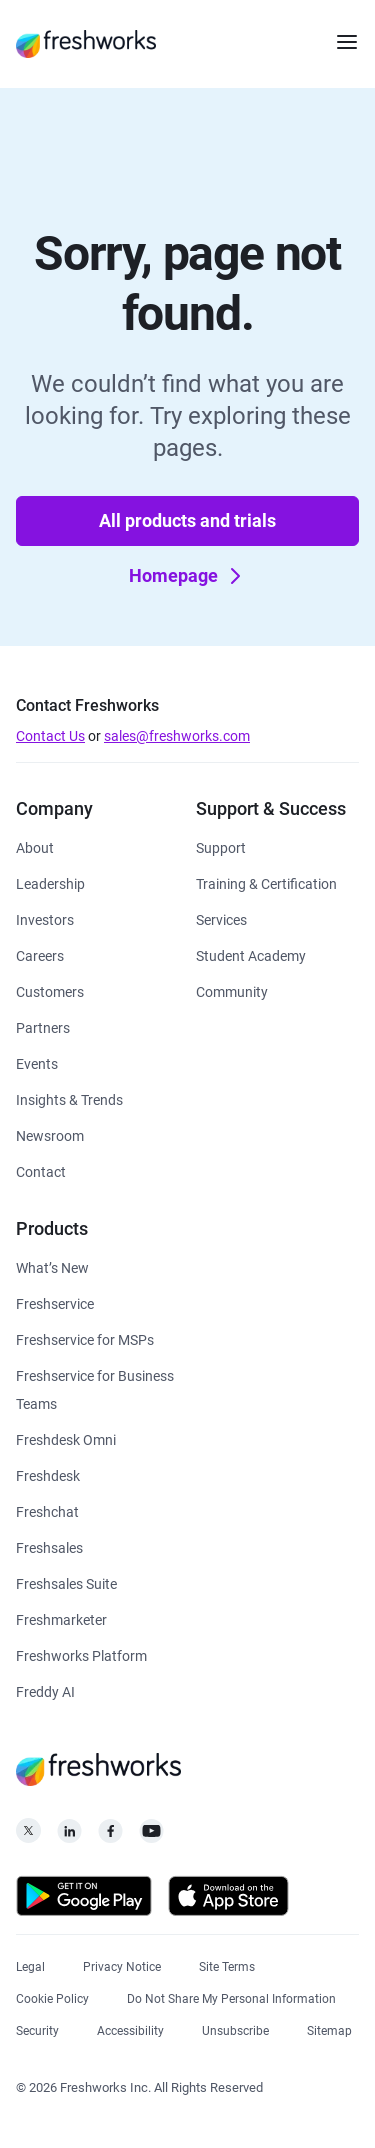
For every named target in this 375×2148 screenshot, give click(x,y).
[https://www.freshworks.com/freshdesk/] (48, 1474)
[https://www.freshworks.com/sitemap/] (329, 2028)
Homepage (189, 576)
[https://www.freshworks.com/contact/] (41, 1170)
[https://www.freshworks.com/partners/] (43, 1026)
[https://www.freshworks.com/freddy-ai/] (45, 1690)
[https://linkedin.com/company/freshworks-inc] (69, 1836)
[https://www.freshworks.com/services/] (221, 918)
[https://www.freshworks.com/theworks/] (69, 1098)
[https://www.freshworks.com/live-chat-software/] (47, 1510)
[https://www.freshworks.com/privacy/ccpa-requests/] (231, 1996)
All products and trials (187, 520)
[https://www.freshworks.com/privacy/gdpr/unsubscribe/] (235, 2028)
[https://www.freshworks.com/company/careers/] (40, 954)
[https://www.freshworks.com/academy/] (266, 882)
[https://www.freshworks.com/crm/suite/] (66, 1582)
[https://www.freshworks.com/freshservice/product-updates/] (52, 1266)
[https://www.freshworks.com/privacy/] (122, 1964)
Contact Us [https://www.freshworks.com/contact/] (50, 736)
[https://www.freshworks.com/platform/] (81, 1654)
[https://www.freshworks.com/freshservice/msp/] (85, 1338)
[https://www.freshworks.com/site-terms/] (227, 1964)
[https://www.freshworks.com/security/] (37, 2028)
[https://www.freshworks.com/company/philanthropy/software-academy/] (251, 954)
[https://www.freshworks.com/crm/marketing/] (61, 1618)
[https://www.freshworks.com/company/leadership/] (50, 882)
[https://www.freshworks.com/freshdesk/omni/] (66, 1438)
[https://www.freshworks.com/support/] (221, 846)
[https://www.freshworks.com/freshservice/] (55, 1302)
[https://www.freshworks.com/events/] (37, 1062)
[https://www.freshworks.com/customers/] (50, 990)
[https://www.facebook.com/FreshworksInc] (110, 1836)
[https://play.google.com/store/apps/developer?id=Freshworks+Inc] (84, 1899)
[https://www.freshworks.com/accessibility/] (130, 2028)
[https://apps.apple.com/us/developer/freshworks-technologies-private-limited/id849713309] (228, 1899)
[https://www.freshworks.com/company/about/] (35, 846)
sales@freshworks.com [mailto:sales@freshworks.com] (177, 736)
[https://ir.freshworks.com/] (45, 918)
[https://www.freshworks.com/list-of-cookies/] (52, 1996)
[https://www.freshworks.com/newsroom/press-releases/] (50, 1134)
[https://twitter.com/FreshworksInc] (28, 1836)
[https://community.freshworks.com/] (232, 990)
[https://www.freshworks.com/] (86, 44)
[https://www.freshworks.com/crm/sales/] (49, 1546)
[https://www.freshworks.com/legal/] (30, 1964)
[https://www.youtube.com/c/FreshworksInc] (151, 1836)
